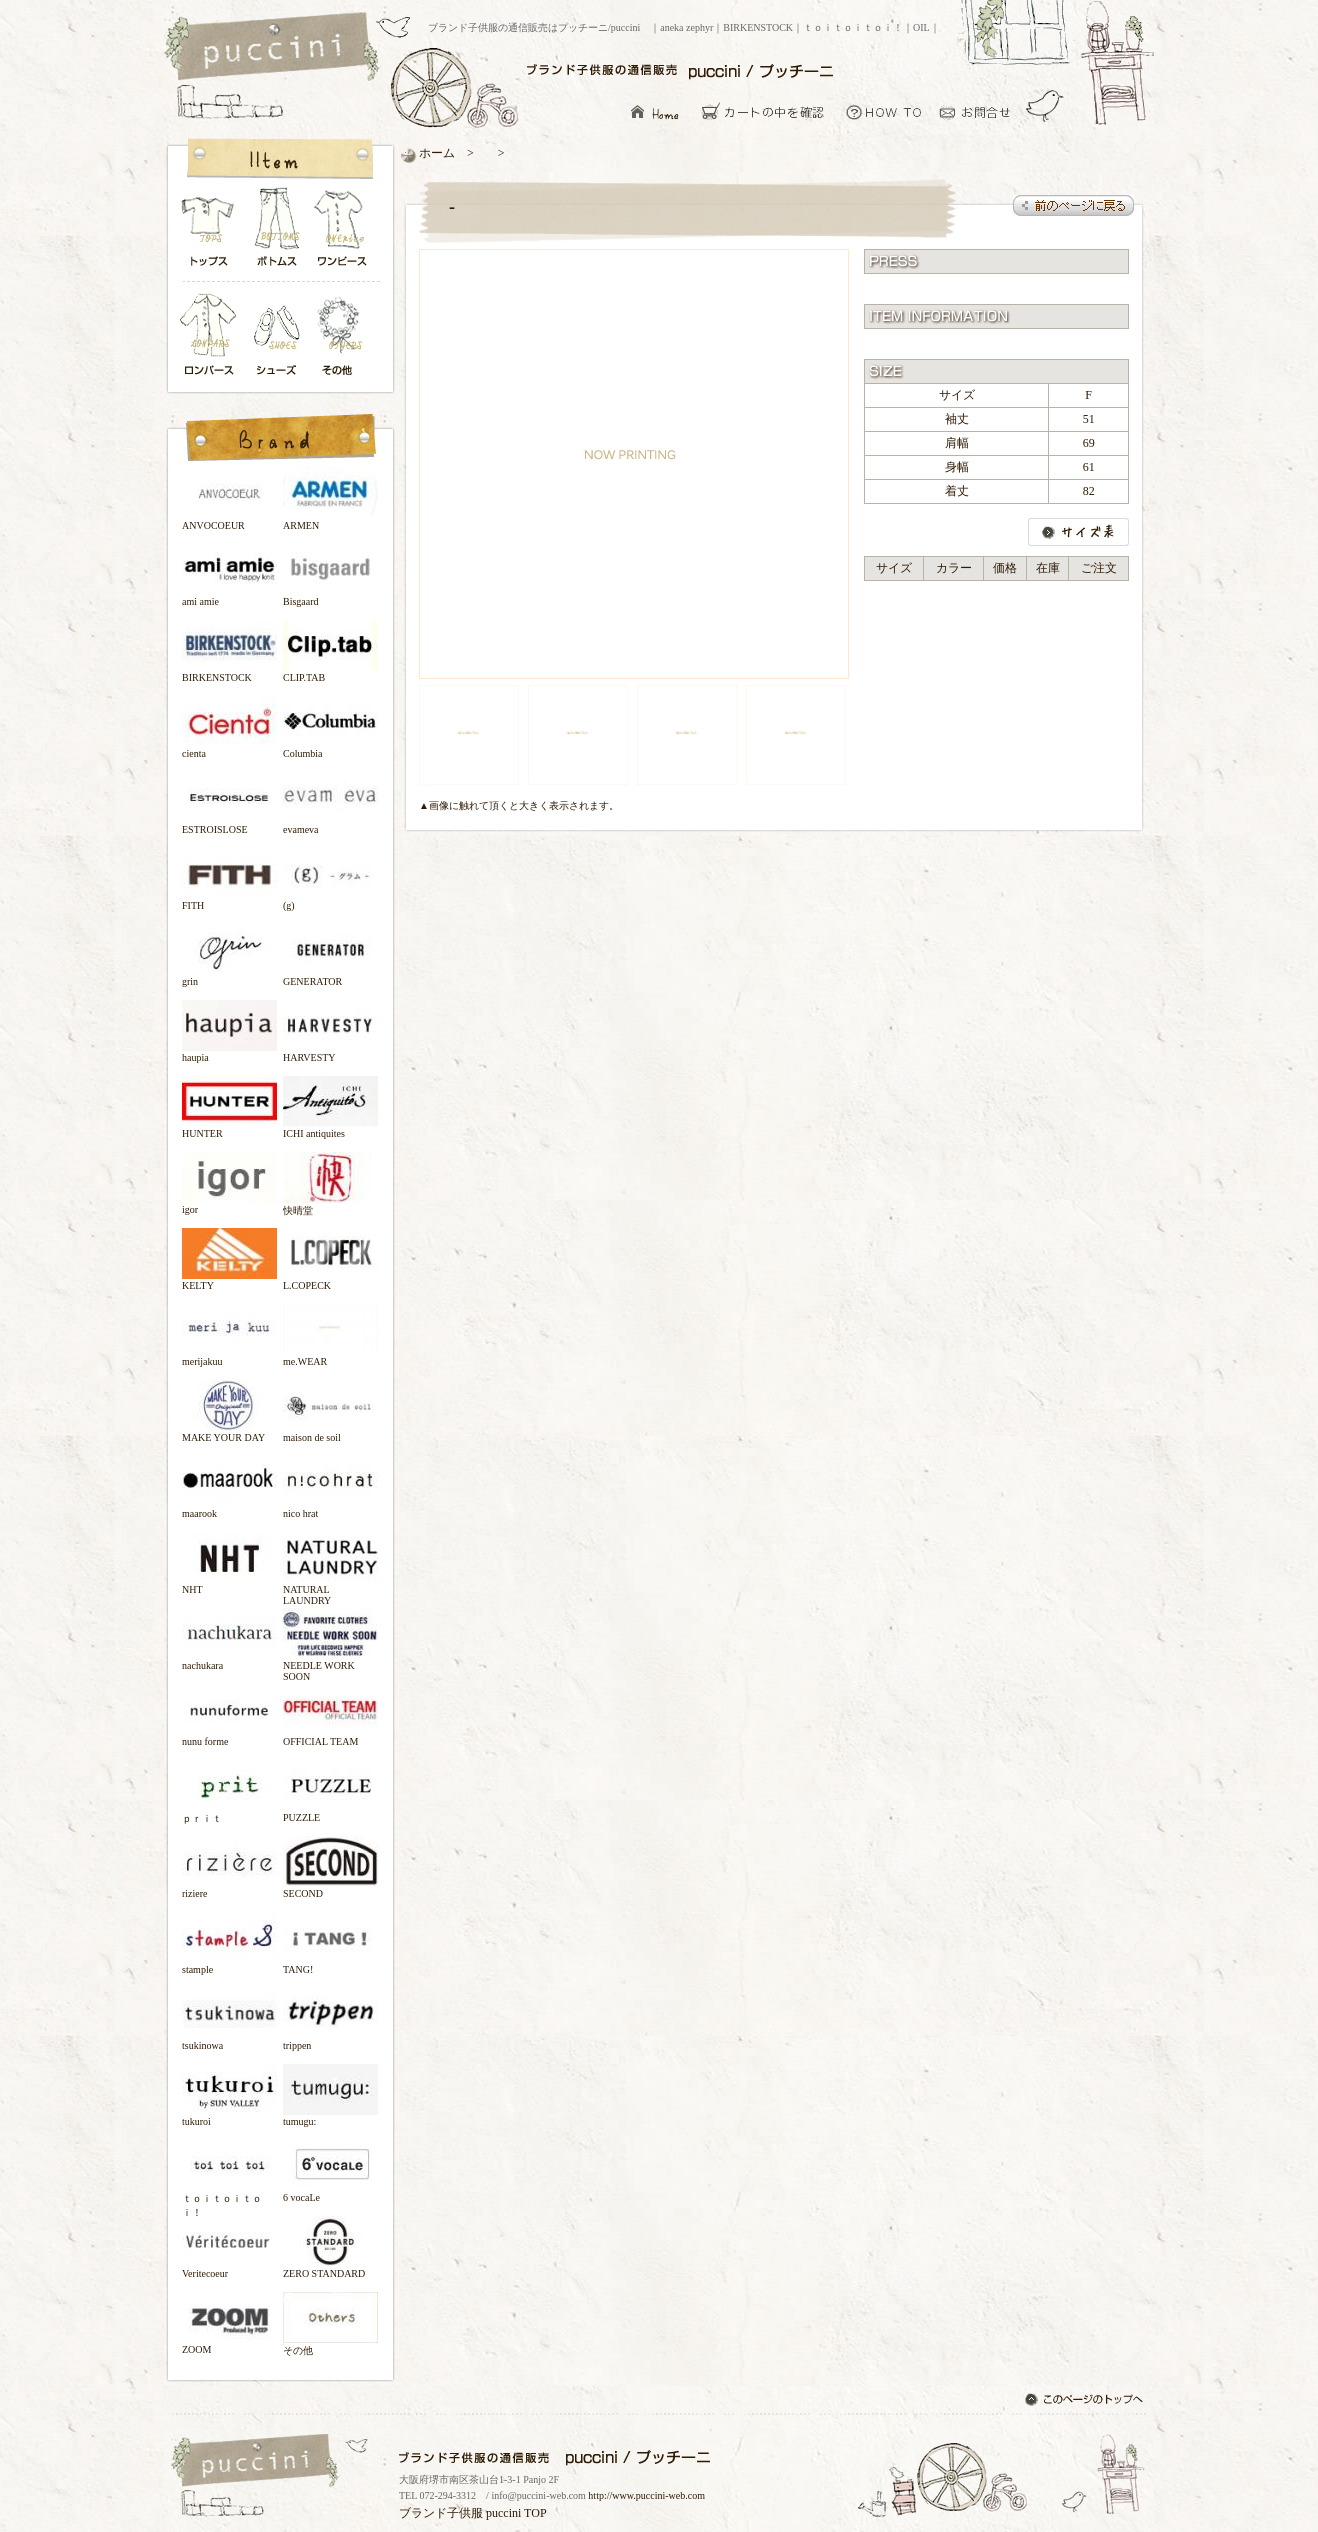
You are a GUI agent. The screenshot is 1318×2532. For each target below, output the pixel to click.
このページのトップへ (1086, 2401)
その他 (343, 336)
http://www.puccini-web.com (646, 2495)
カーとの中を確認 (768, 111)
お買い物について (884, 111)
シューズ (278, 336)
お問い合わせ (980, 111)
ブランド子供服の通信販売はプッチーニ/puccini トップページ (274, 48)
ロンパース (213, 336)
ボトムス (276, 232)
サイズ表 (1078, 532)
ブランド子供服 (441, 2513)
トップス (209, 232)
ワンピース (343, 232)
